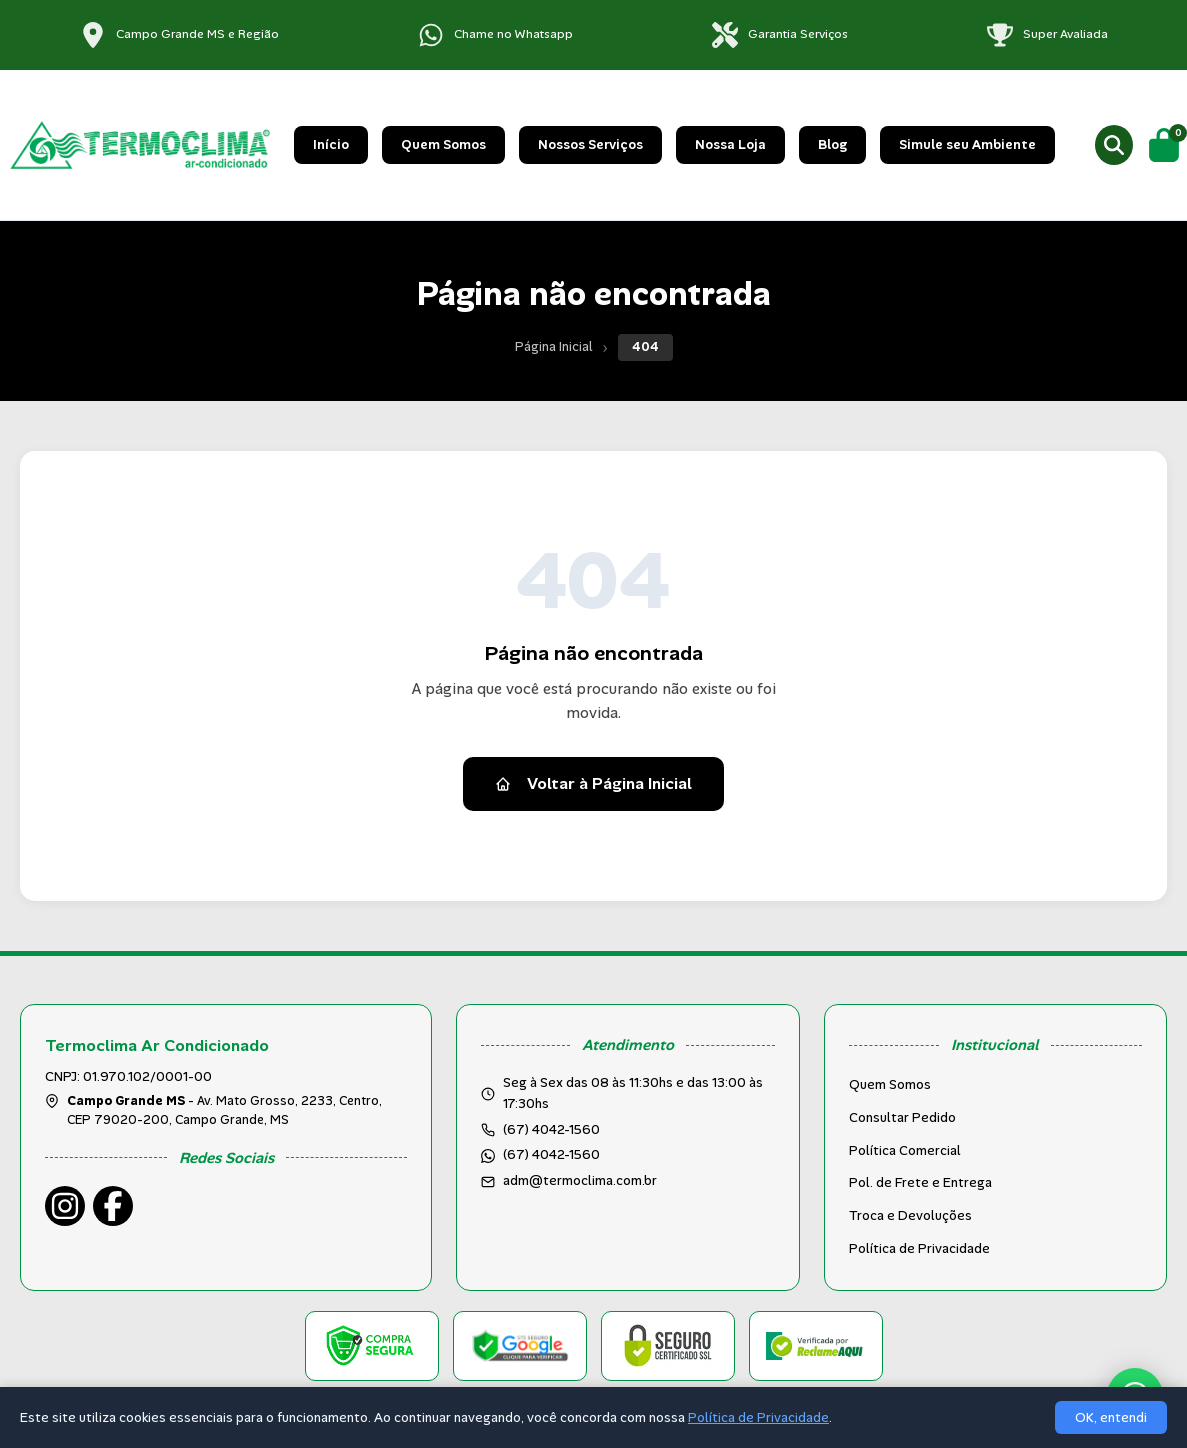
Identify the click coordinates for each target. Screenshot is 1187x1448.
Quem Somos (443, 144)
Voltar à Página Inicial (593, 783)
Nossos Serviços (590, 144)
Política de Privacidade (919, 1248)
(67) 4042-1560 (551, 1154)
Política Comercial (905, 1150)
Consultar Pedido (902, 1117)
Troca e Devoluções (910, 1215)
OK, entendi (1111, 1417)
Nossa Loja (730, 144)
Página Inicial (554, 346)
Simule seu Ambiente (967, 144)
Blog (832, 144)
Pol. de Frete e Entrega (920, 1182)
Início (331, 144)
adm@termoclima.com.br (580, 1180)
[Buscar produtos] (1114, 145)
